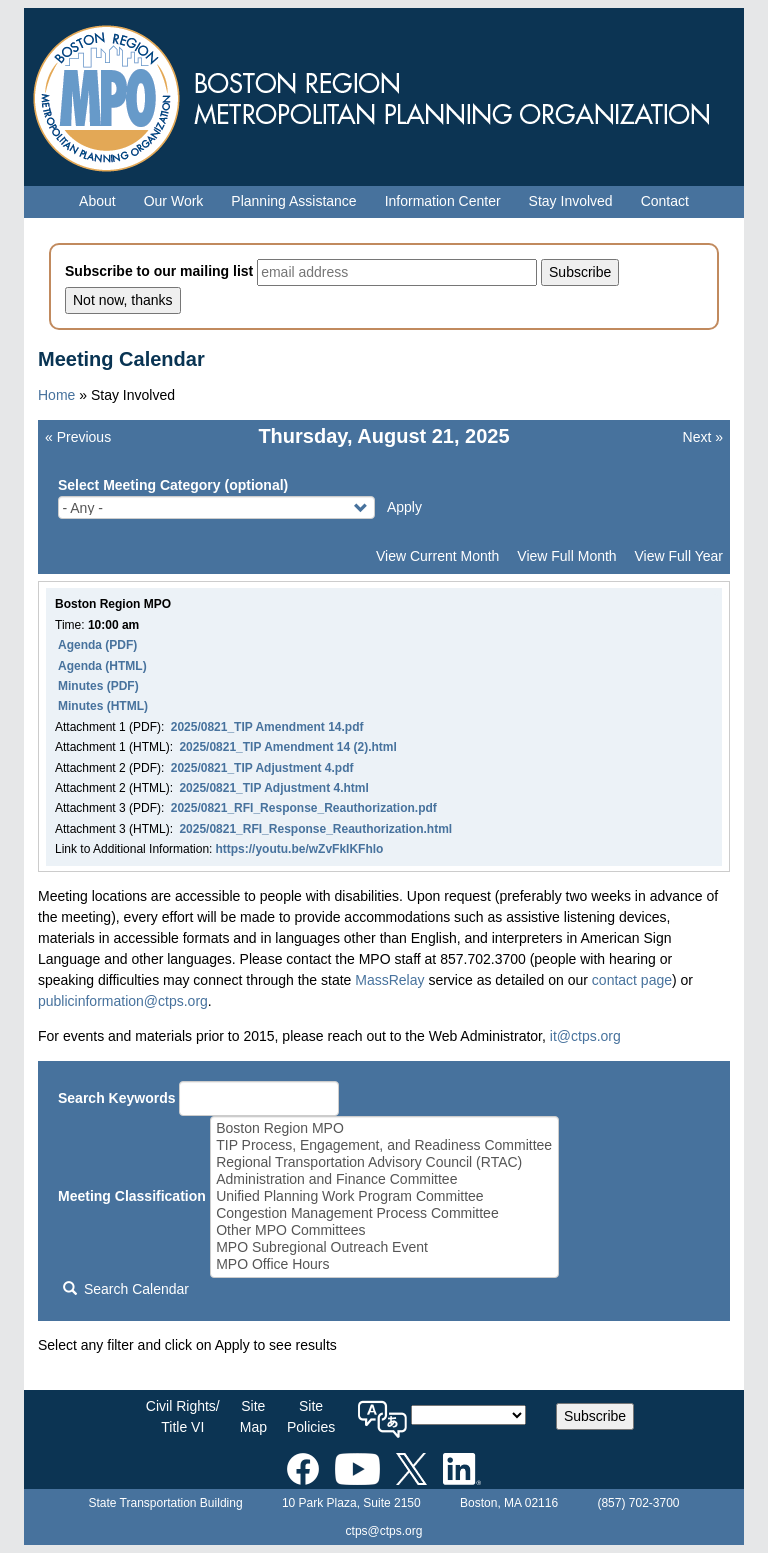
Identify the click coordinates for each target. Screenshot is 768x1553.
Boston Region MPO (384, 1128)
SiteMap (253, 1416)
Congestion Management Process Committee (384, 1213)
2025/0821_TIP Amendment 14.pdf (267, 727)
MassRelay (389, 980)
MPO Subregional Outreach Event (384, 1247)
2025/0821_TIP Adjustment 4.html (273, 788)
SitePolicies (311, 1416)
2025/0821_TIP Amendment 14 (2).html (287, 747)
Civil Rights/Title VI (183, 1416)
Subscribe (595, 1416)
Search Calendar (126, 1289)
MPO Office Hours (384, 1264)
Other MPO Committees (384, 1230)
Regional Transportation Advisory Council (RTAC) (384, 1162)
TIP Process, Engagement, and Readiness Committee (384, 1145)
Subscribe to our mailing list (159, 271)
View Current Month (437, 556)
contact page (632, 980)
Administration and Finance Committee (384, 1179)
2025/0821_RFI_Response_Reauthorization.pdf (304, 808)
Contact (665, 201)
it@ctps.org (585, 1036)
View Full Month (566, 556)
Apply (404, 507)
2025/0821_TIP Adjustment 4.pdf (262, 768)
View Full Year (679, 556)
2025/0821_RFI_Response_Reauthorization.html (315, 829)
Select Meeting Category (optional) (173, 485)
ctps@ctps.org (384, 1531)
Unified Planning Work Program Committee (384, 1196)
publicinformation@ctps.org (123, 1001)
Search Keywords (117, 1098)
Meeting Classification (132, 1196)
